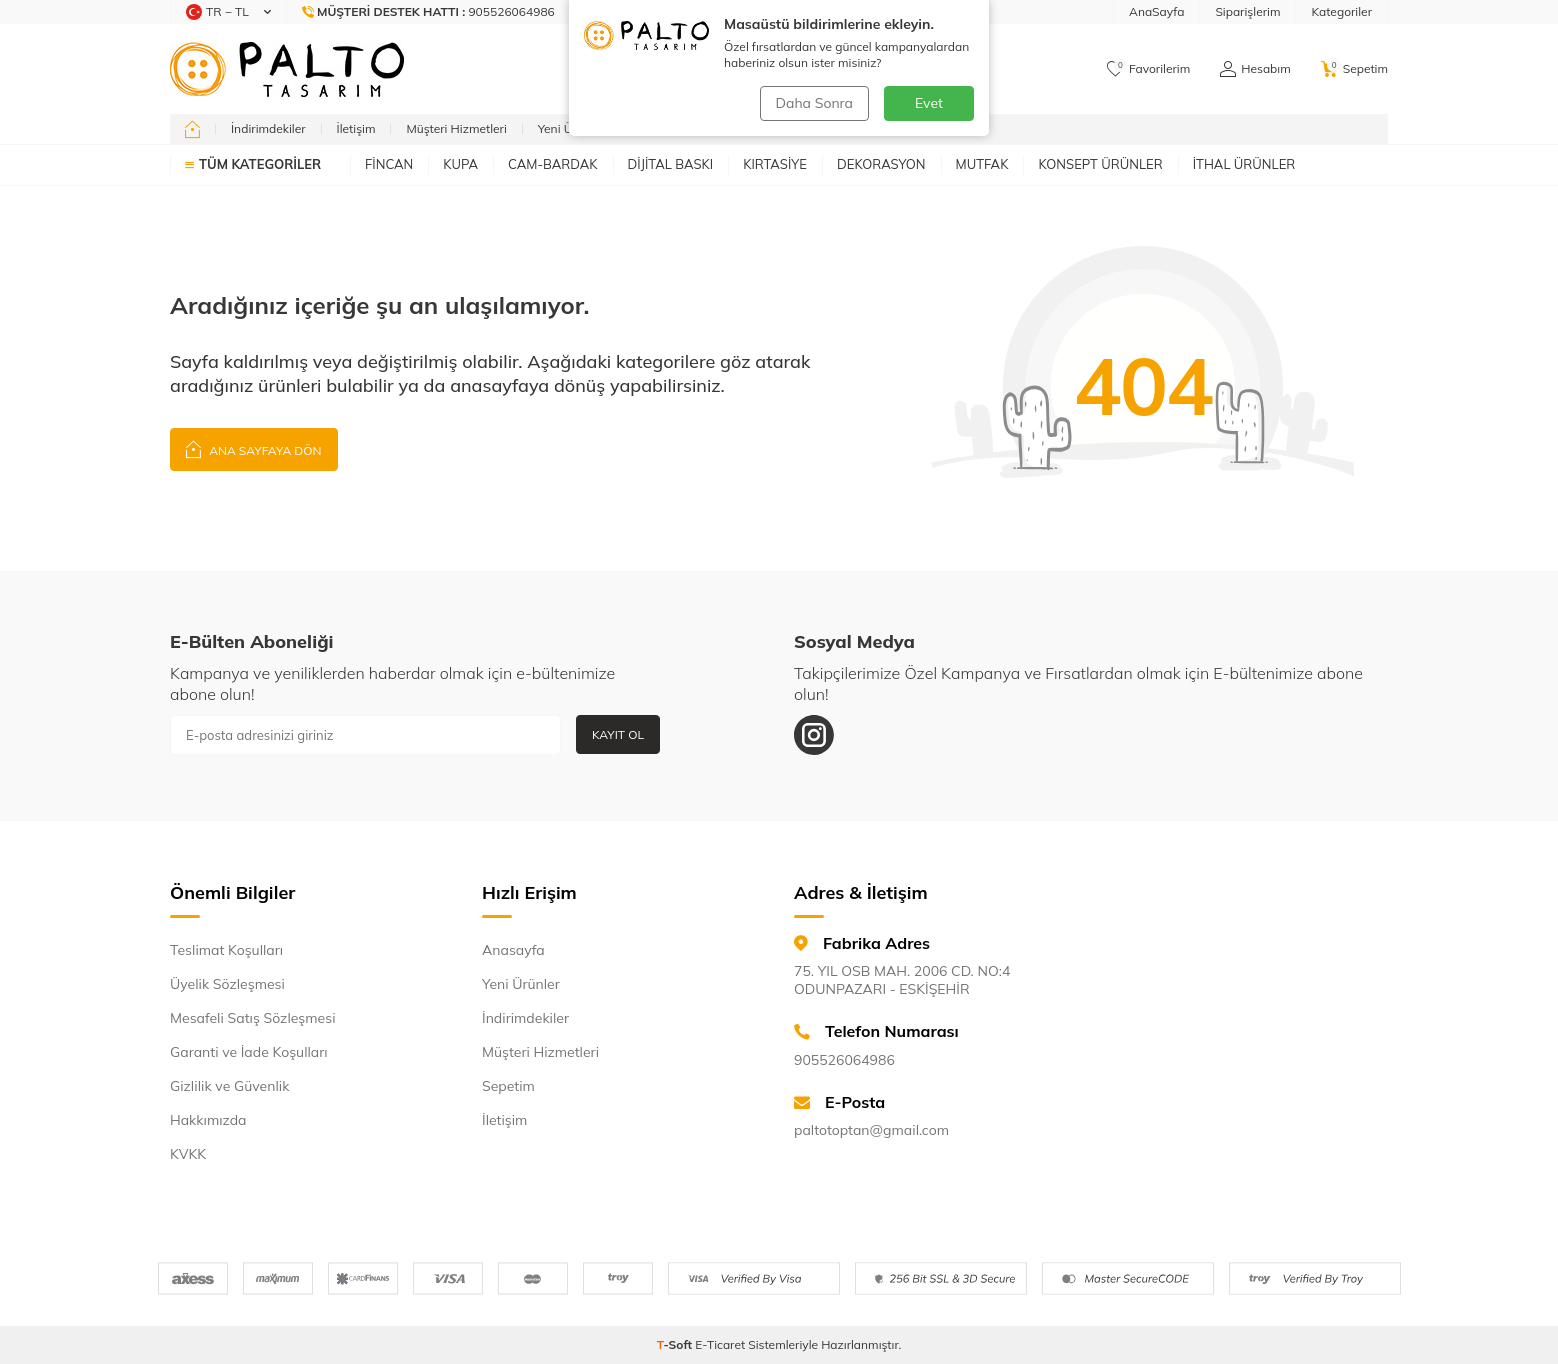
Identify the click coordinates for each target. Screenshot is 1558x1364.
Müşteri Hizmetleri (456, 128)
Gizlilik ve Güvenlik (229, 1086)
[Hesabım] (1255, 69)
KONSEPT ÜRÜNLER (1100, 164)
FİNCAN (389, 164)
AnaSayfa (1156, 11)
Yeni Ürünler (571, 128)
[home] (192, 129)
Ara (948, 69)
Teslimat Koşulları (226, 950)
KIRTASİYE (775, 164)
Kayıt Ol (618, 734)
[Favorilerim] (1148, 69)
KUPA (460, 164)
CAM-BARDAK (553, 164)
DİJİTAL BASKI (671, 164)
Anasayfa (513, 950)
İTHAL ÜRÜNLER (1244, 164)
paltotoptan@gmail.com (871, 1130)
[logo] (287, 69)
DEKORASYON (881, 164)
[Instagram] (814, 735)
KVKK (188, 1154)
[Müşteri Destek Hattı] (429, 12)
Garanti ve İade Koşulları (249, 1052)
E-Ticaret (720, 1344)
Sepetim (508, 1086)
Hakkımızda (208, 1120)
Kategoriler (1341, 11)
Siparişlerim (1247, 11)
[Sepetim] (1354, 69)
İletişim (356, 128)
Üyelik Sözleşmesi (227, 984)
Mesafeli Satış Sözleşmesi (252, 1018)
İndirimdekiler (268, 128)
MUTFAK (982, 164)
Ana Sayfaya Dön (254, 448)
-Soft (676, 1344)
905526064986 (844, 1060)
